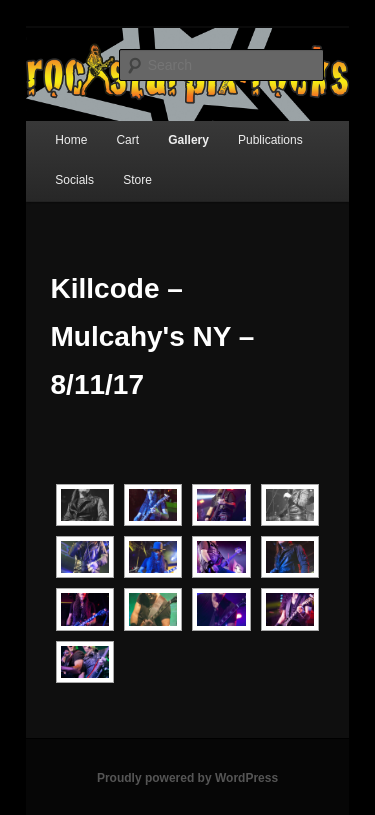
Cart (127, 140)
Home (71, 140)
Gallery (188, 140)
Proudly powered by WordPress (187, 778)
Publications (270, 140)
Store (137, 180)
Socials (74, 180)
